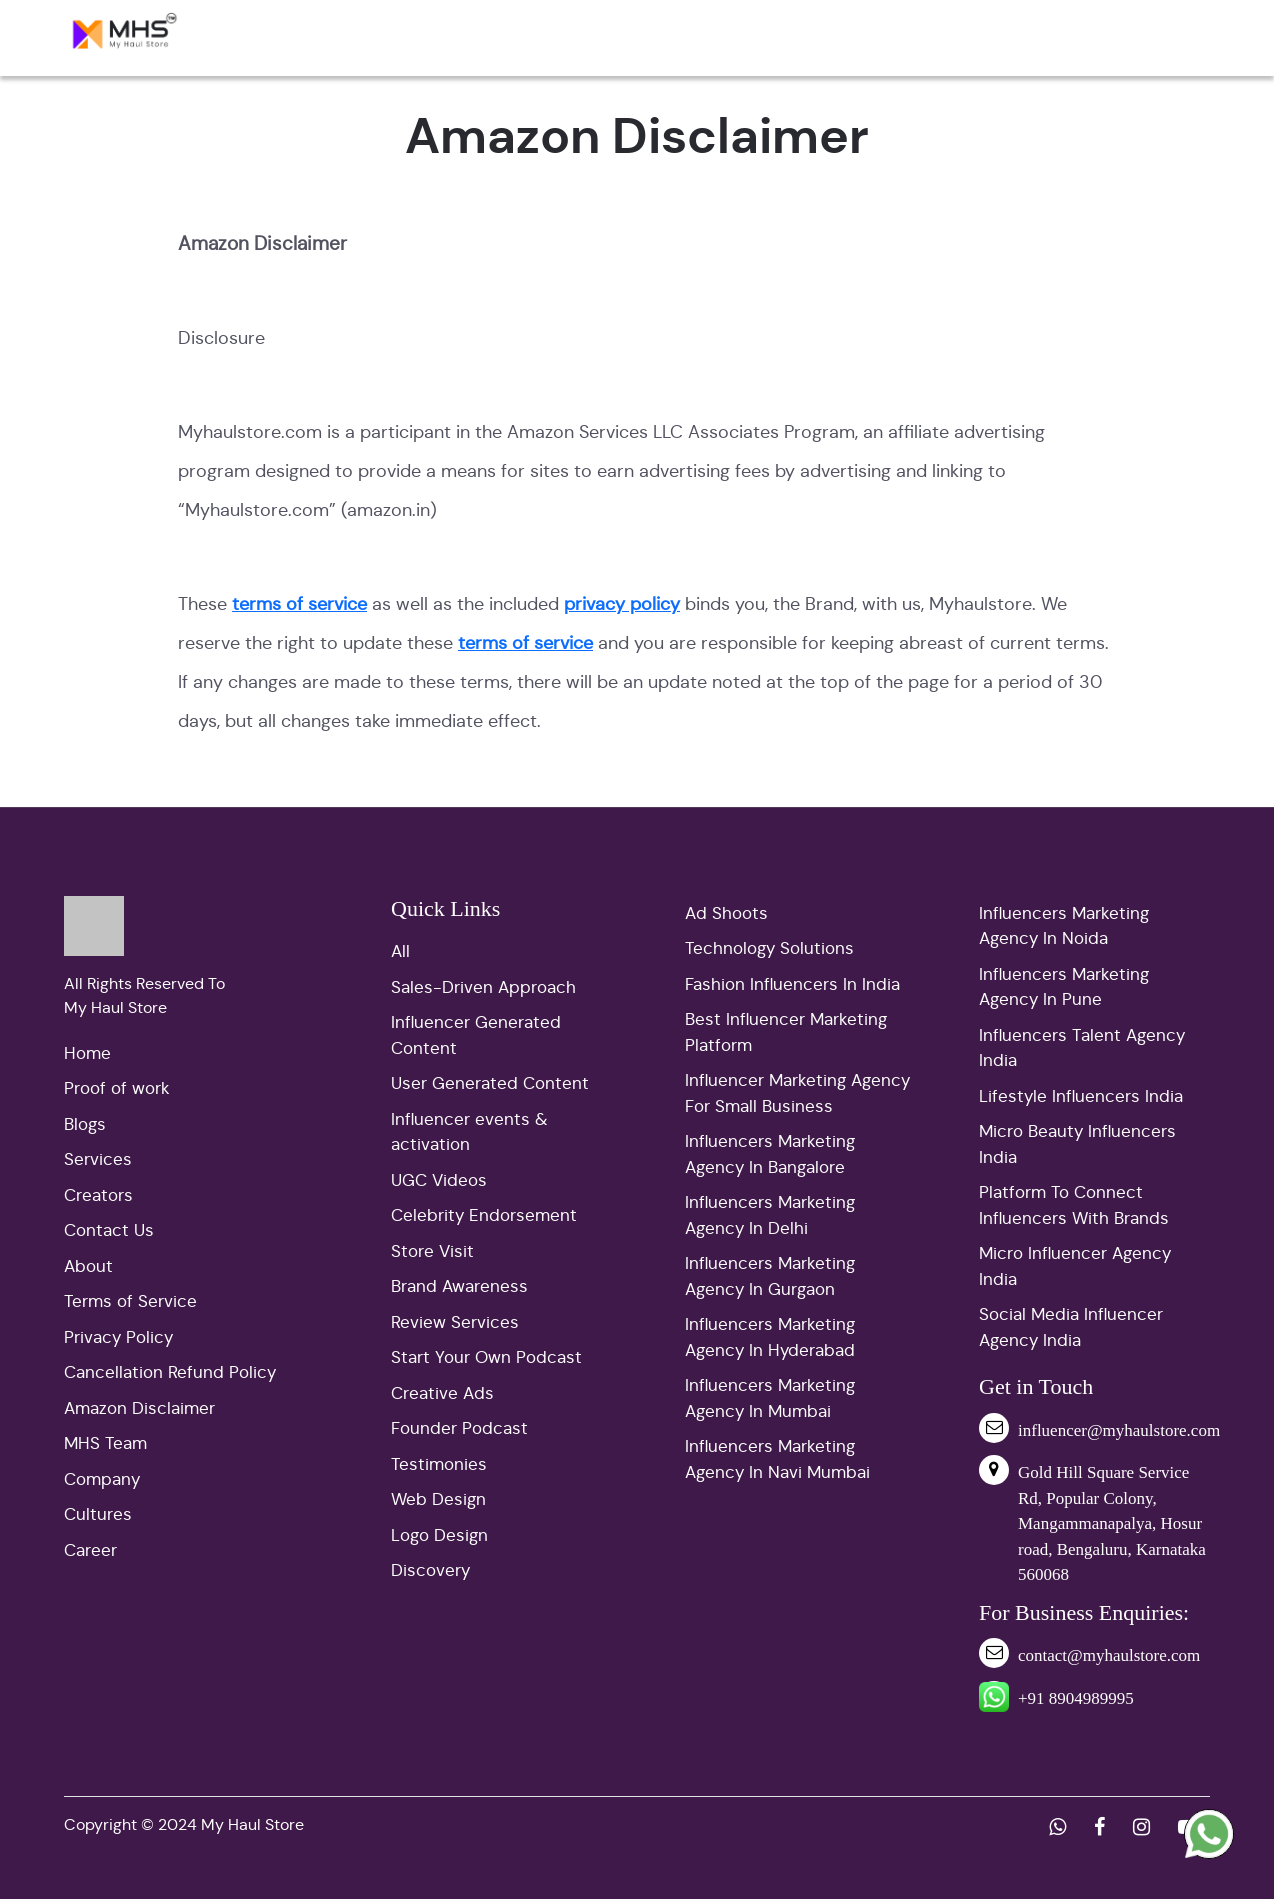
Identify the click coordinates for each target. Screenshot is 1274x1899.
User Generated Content (490, 1083)
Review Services (455, 1322)
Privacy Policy (118, 1337)
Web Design (438, 1499)
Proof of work (117, 1088)
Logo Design (439, 1535)
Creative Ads (442, 1393)
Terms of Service (130, 1301)
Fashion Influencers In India (792, 984)
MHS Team (105, 1443)
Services (98, 1159)
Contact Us (109, 1230)
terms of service (299, 604)
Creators (98, 1195)
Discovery (430, 1570)
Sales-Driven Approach (483, 987)
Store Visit (432, 1251)
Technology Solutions (769, 948)
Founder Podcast (459, 1428)
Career (90, 1550)
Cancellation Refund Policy (170, 1372)
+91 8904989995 (1076, 1698)
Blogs (85, 1124)
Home (87, 1053)
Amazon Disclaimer (139, 1408)
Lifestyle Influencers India (1081, 1096)
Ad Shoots (726, 913)
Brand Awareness (459, 1286)
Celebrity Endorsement (484, 1215)
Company (102, 1479)
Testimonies (439, 1464)
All (400, 951)
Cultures (98, 1514)
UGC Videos (439, 1180)
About (88, 1266)
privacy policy (622, 604)
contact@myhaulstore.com (1109, 1655)
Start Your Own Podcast (486, 1357)
